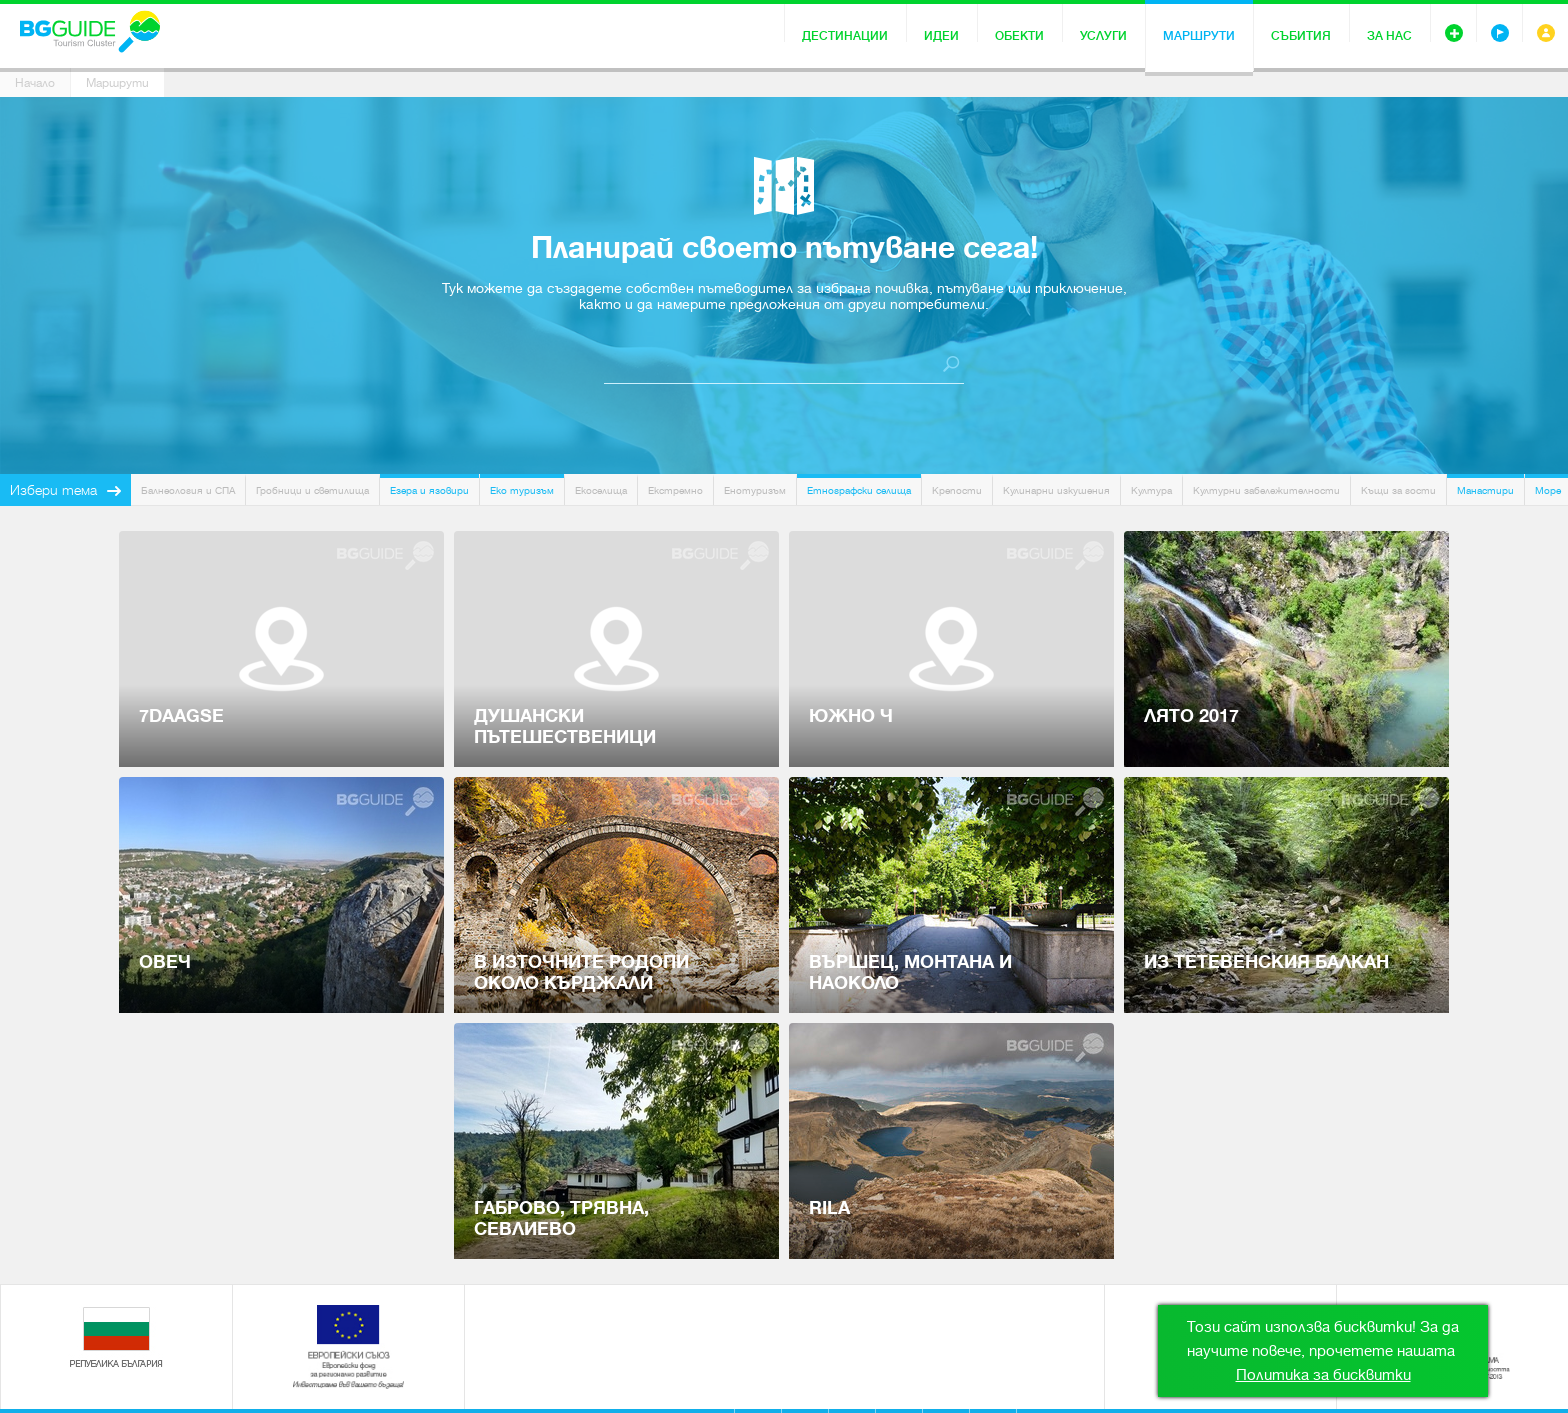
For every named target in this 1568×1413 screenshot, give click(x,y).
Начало (35, 83)
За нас (1389, 36)
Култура (1151, 490)
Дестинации (845, 36)
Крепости (957, 490)
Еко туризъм (522, 490)
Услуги (1103, 36)
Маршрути (1199, 36)
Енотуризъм (755, 490)
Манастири (1485, 490)
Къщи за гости (1398, 490)
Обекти (1019, 36)
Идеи (941, 36)
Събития (1301, 36)
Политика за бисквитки (1323, 1375)
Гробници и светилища (312, 490)
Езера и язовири (429, 490)
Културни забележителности (1266, 490)
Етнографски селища (859, 490)
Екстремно (675, 490)
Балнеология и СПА (188, 490)
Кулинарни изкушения (1056, 490)
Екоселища (601, 490)
